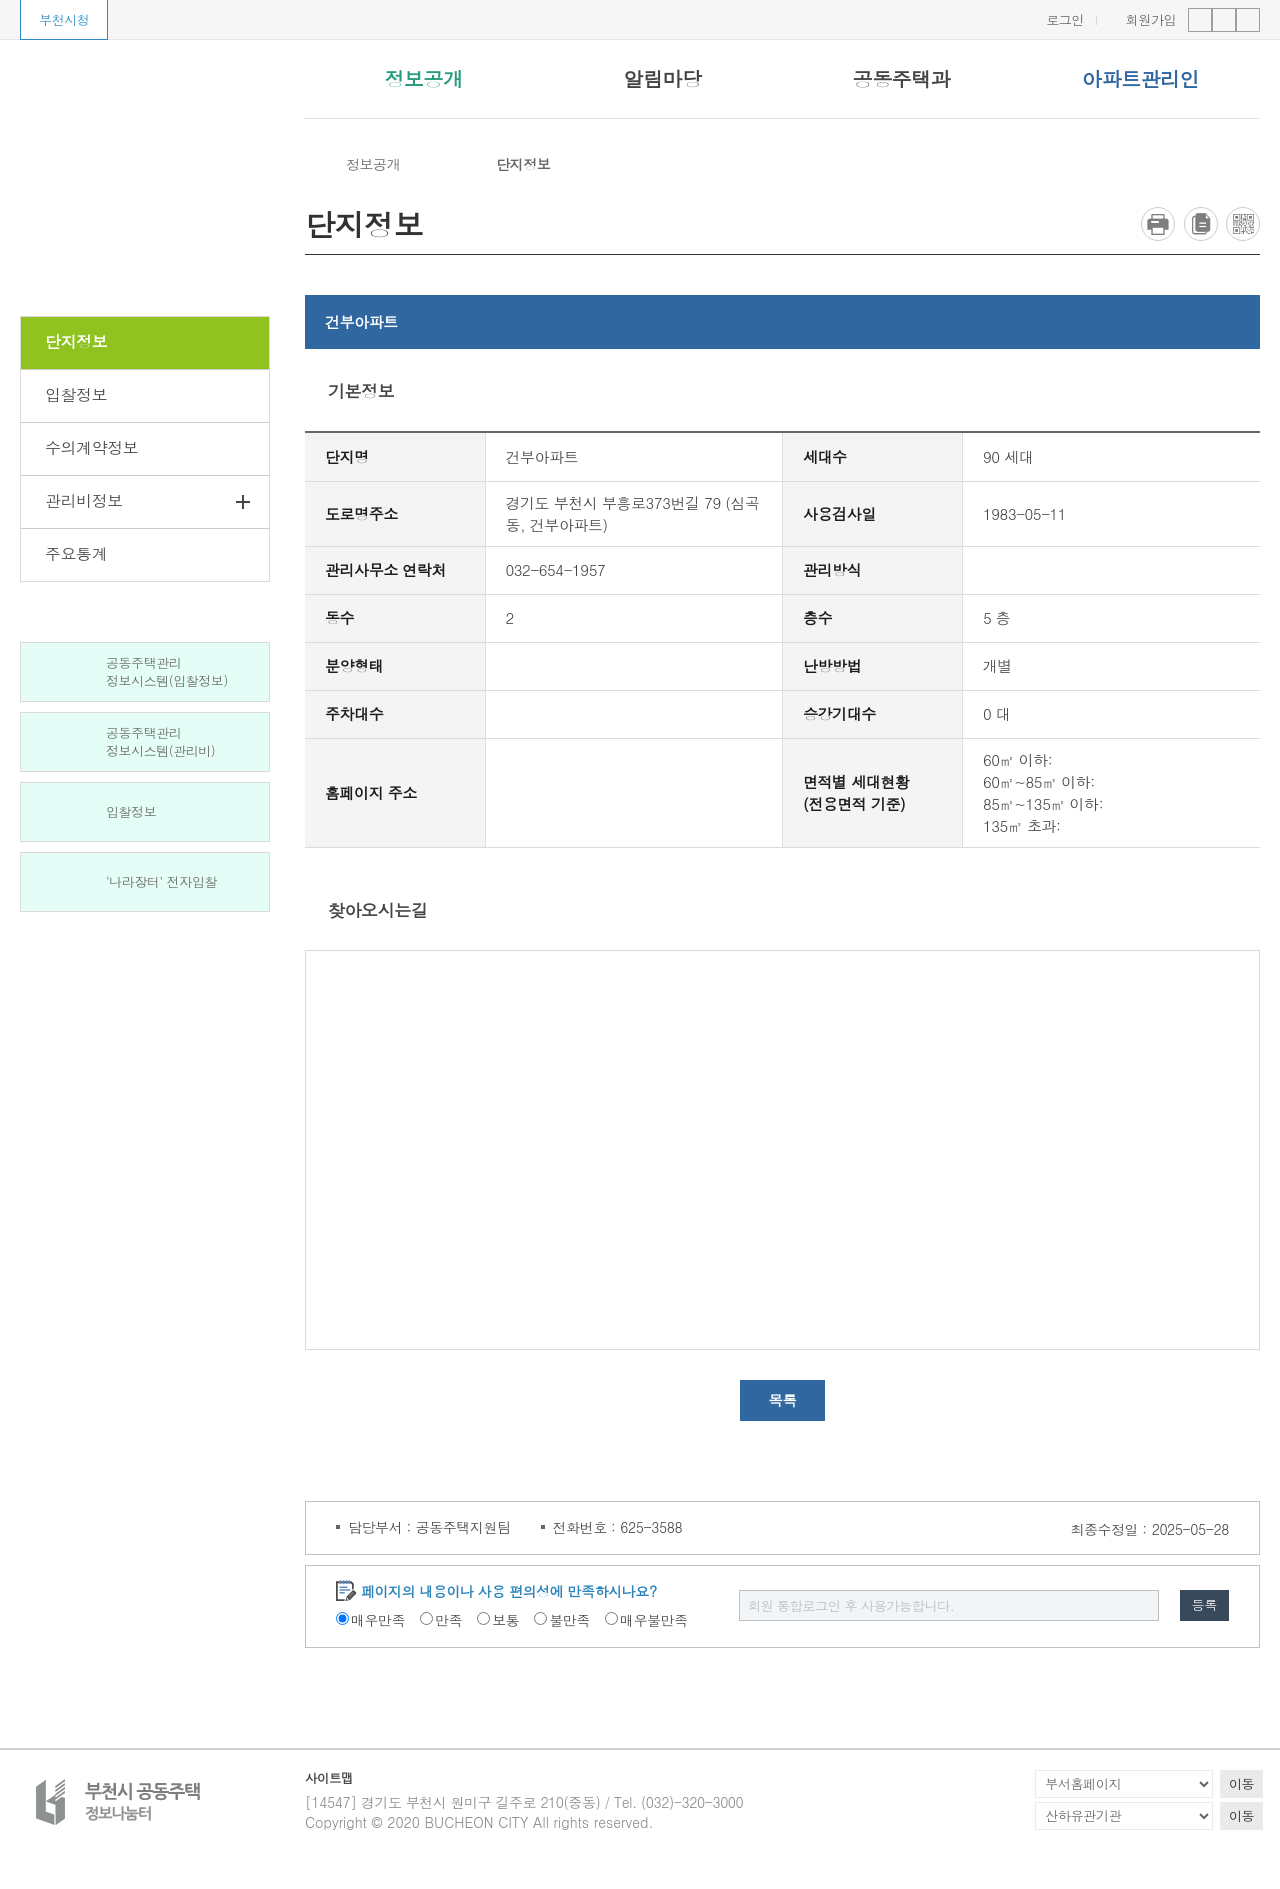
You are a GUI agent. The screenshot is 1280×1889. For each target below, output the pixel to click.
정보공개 (423, 78)
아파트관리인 (1140, 78)
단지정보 (523, 164)
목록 (782, 1402)
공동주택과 (902, 78)
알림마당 (662, 78)
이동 (1241, 1787)
